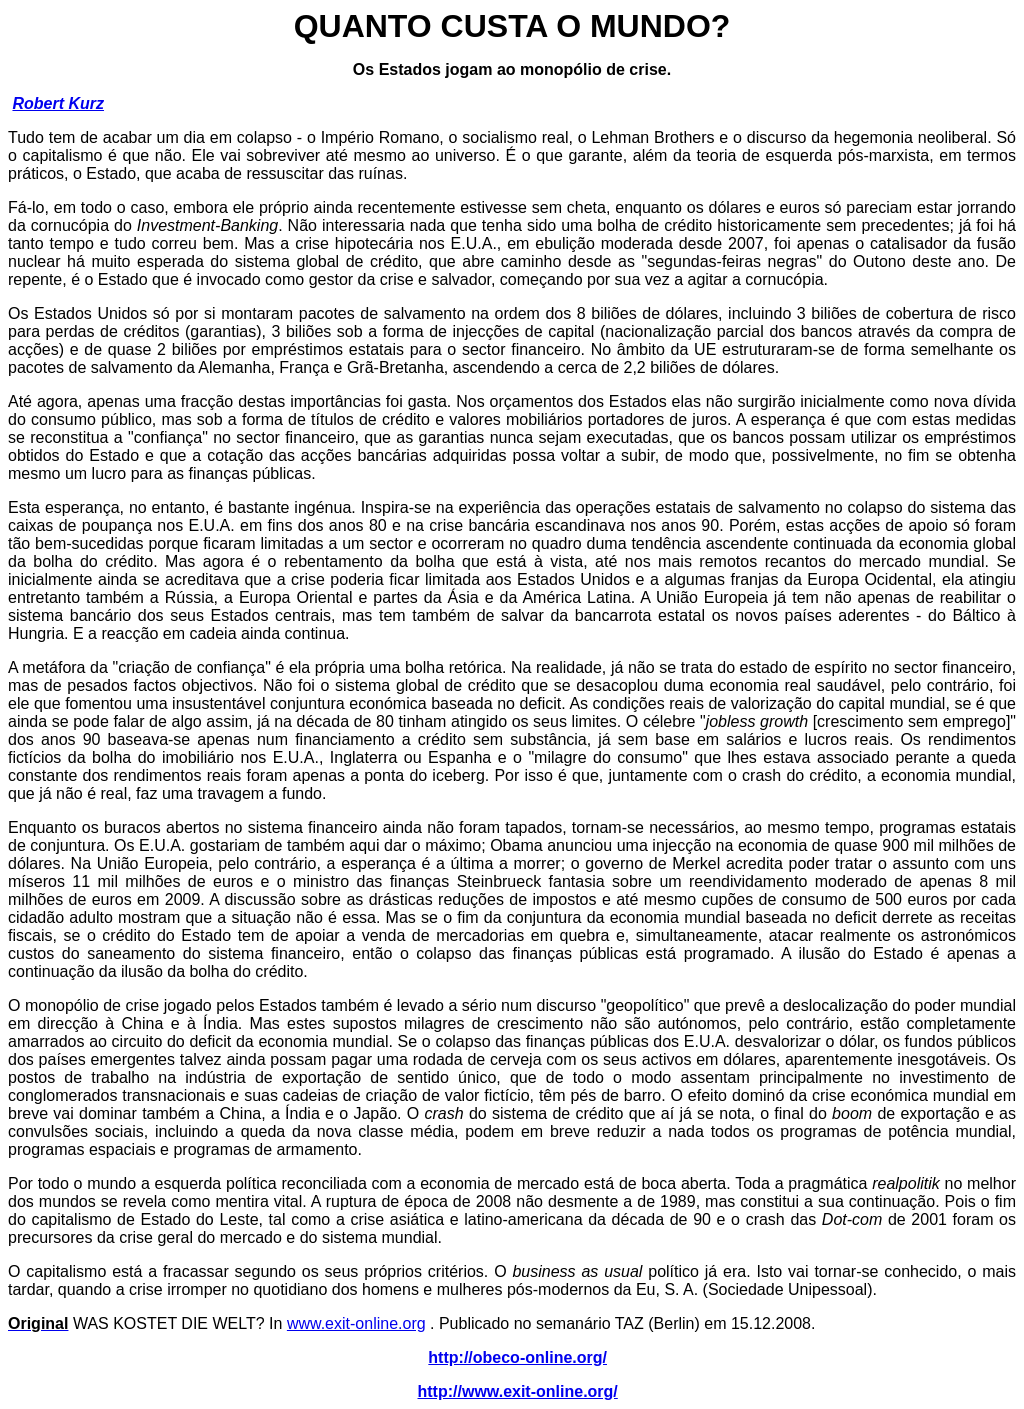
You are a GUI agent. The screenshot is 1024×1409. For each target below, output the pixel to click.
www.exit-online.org (356, 1323)
